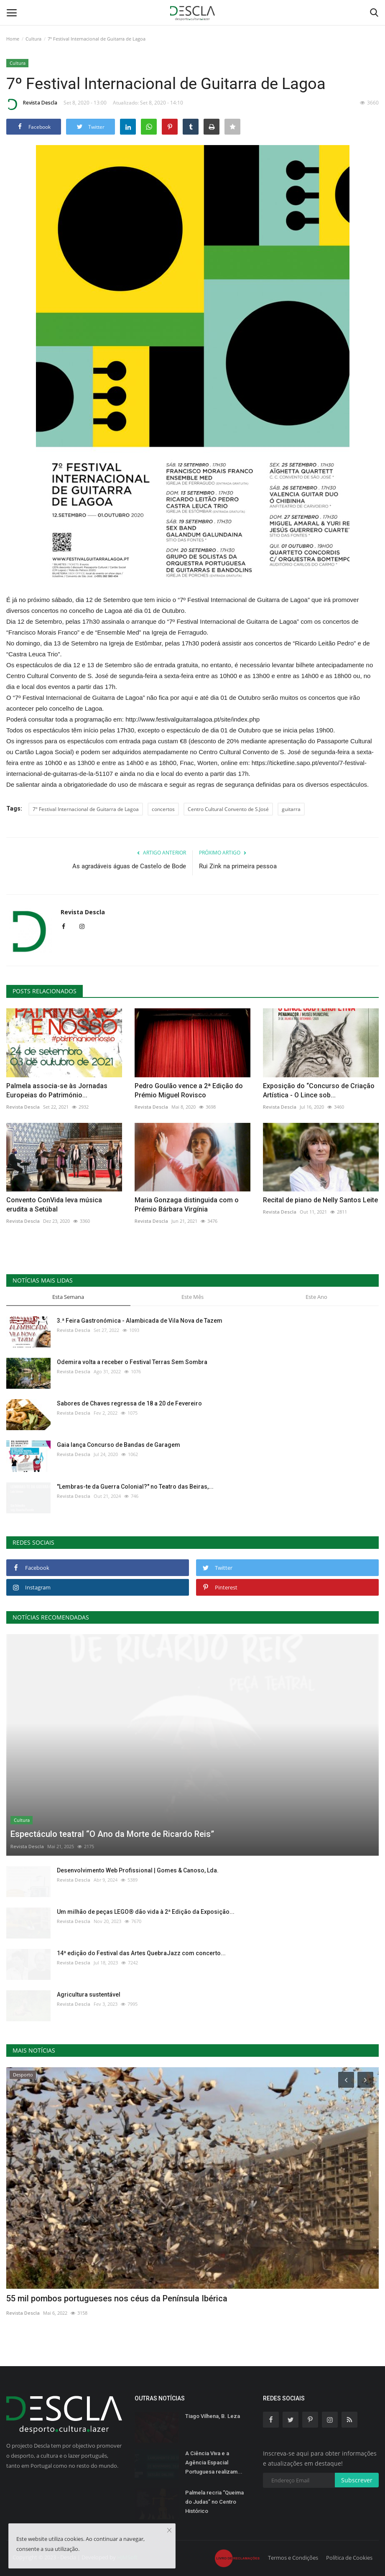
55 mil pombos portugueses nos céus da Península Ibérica (116, 2298)
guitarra (291, 809)
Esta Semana (68, 1297)
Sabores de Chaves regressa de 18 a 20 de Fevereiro (129, 1403)
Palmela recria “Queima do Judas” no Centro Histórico (214, 2501)
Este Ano (316, 1297)
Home (12, 39)
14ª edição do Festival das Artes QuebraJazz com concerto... (141, 1953)
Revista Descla (31, 104)
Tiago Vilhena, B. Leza (212, 2416)
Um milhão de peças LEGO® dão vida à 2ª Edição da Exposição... (146, 1911)
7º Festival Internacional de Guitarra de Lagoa (86, 809)
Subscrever (356, 2480)
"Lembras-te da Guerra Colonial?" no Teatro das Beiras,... (135, 1486)
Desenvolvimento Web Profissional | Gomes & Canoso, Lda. (138, 1870)
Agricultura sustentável (88, 1994)
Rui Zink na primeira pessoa (238, 866)
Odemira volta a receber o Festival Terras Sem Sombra (132, 1362)
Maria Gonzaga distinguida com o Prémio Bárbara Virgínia (187, 1204)
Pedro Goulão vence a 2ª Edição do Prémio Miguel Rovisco (189, 1090)
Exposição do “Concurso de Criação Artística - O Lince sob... (319, 1090)
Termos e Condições (293, 2557)
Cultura (33, 39)
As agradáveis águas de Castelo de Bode (129, 866)
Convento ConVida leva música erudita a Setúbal (54, 1204)
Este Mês (192, 1297)
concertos (163, 809)
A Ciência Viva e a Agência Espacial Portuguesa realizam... (213, 2462)
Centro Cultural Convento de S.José (228, 809)
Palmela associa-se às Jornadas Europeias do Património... (56, 1090)
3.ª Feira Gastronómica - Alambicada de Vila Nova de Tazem (139, 1320)
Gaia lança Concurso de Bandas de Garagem (118, 1444)
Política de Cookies (349, 2557)
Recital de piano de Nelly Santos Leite (320, 1200)
